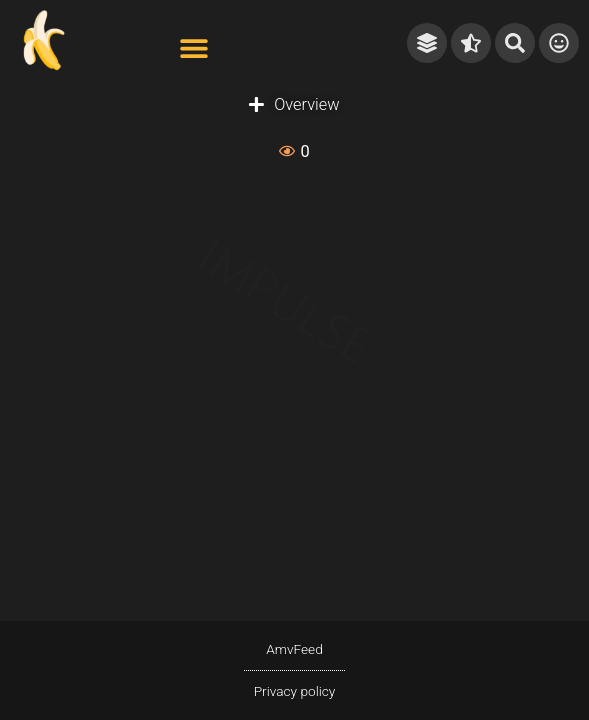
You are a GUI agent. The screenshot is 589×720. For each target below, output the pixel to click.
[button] (193, 48)
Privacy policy (295, 691)
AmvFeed (294, 649)
